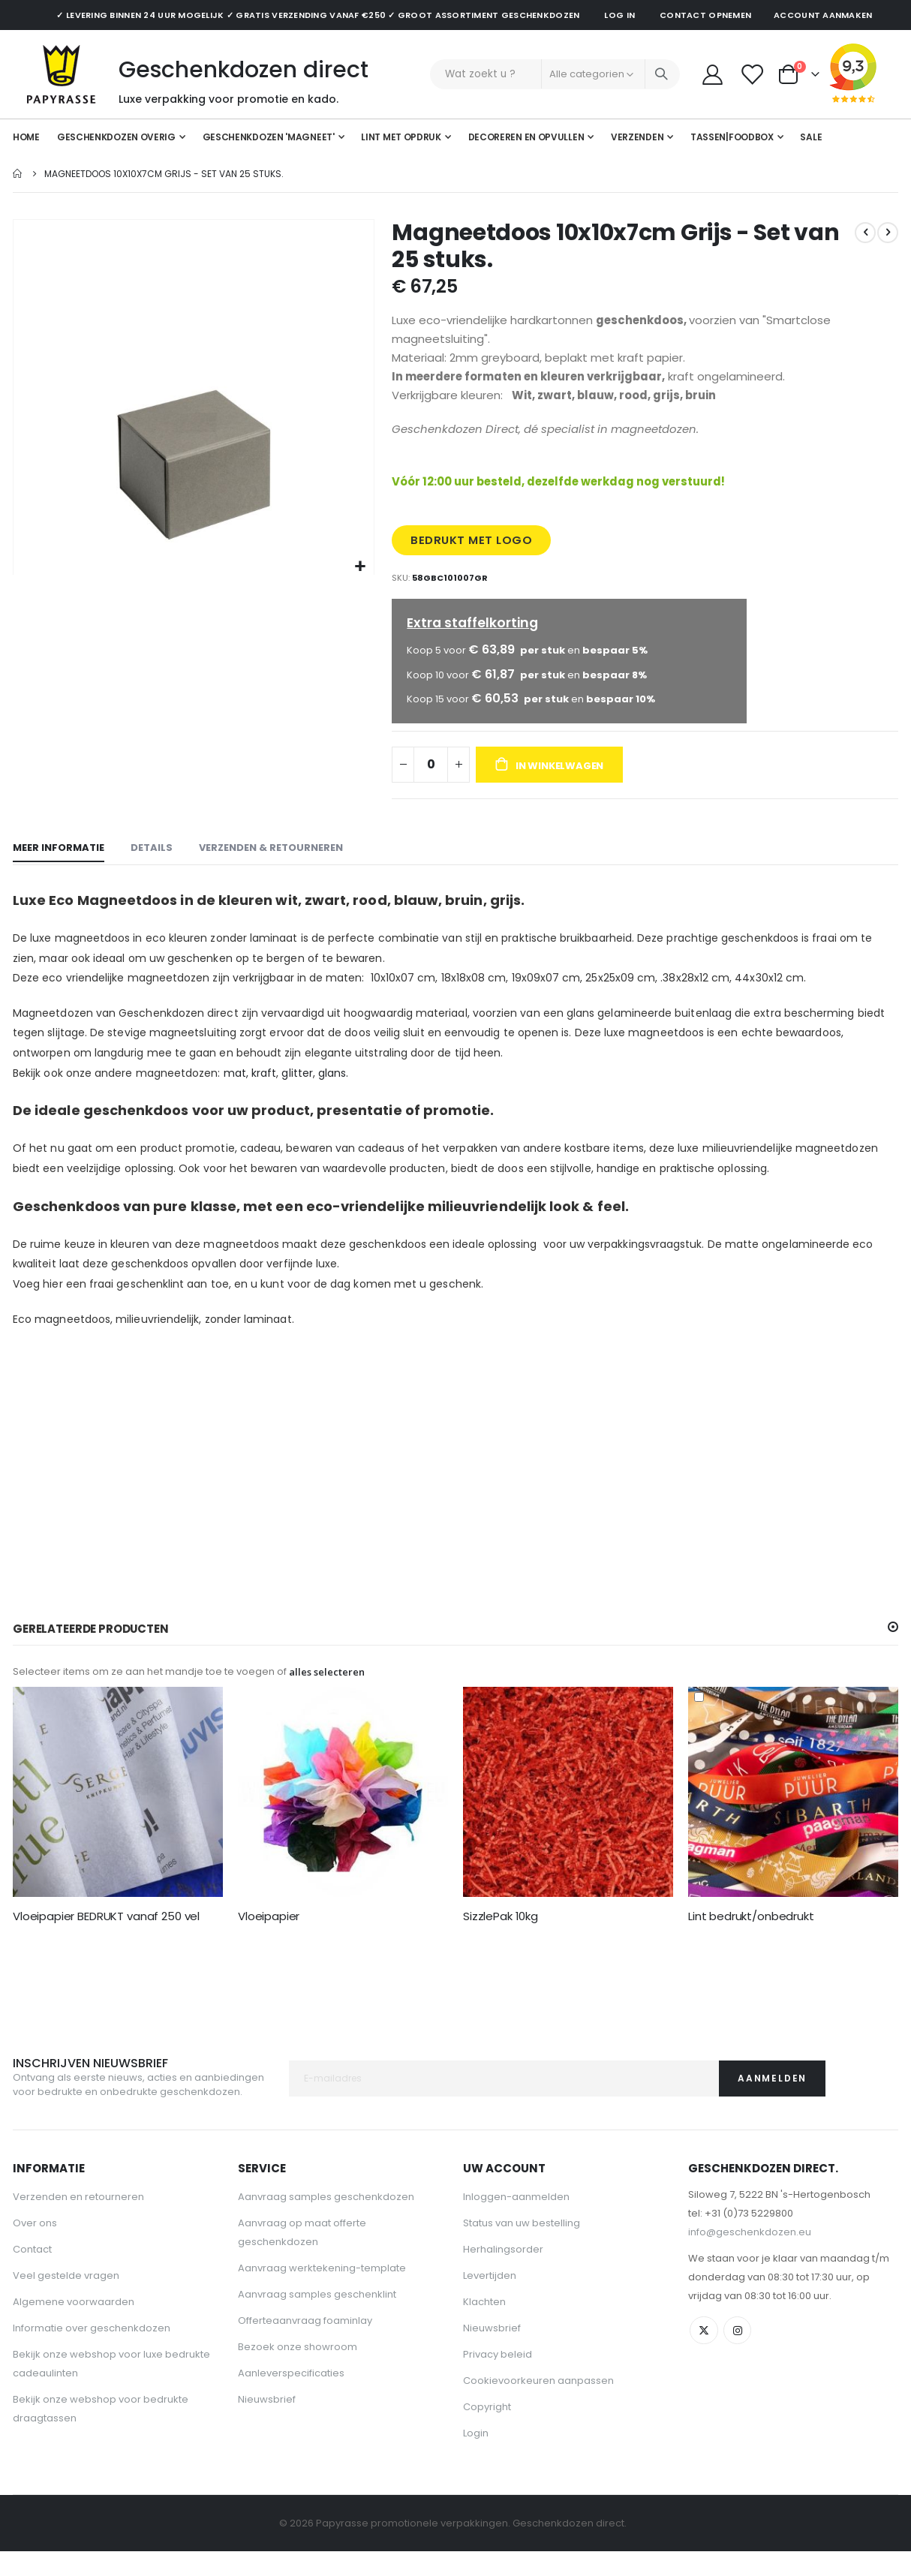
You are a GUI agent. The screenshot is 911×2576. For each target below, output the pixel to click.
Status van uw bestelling (521, 2245)
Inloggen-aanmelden (516, 2219)
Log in (619, 15)
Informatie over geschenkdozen (91, 2350)
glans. (333, 1091)
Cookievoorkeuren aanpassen (538, 2403)
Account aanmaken (823, 15)
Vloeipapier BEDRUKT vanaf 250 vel (106, 1937)
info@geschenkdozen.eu (749, 2254)
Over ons (35, 2245)
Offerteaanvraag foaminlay (305, 2343)
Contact (32, 2272)
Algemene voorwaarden (73, 2324)
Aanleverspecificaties (291, 2395)
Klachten (484, 2324)
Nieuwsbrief (267, 2422)
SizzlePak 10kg (500, 1937)
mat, (236, 1091)
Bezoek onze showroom (297, 2369)
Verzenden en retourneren (78, 2219)
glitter (297, 1091)
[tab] (58, 867)
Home (18, 173)
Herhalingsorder (503, 2272)
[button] (360, 567)
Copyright (487, 2429)
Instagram (740, 2354)
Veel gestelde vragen (66, 2298)
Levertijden (489, 2298)
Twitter (705, 2354)
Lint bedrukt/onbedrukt (751, 1937)
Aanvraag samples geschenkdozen (326, 2219)
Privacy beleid (497, 2377)
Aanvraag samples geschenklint (317, 2317)
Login (476, 2455)
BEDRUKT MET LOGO (473, 552)
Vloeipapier (268, 1937)
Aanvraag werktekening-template (322, 2290)
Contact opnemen (705, 15)
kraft (263, 1091)
